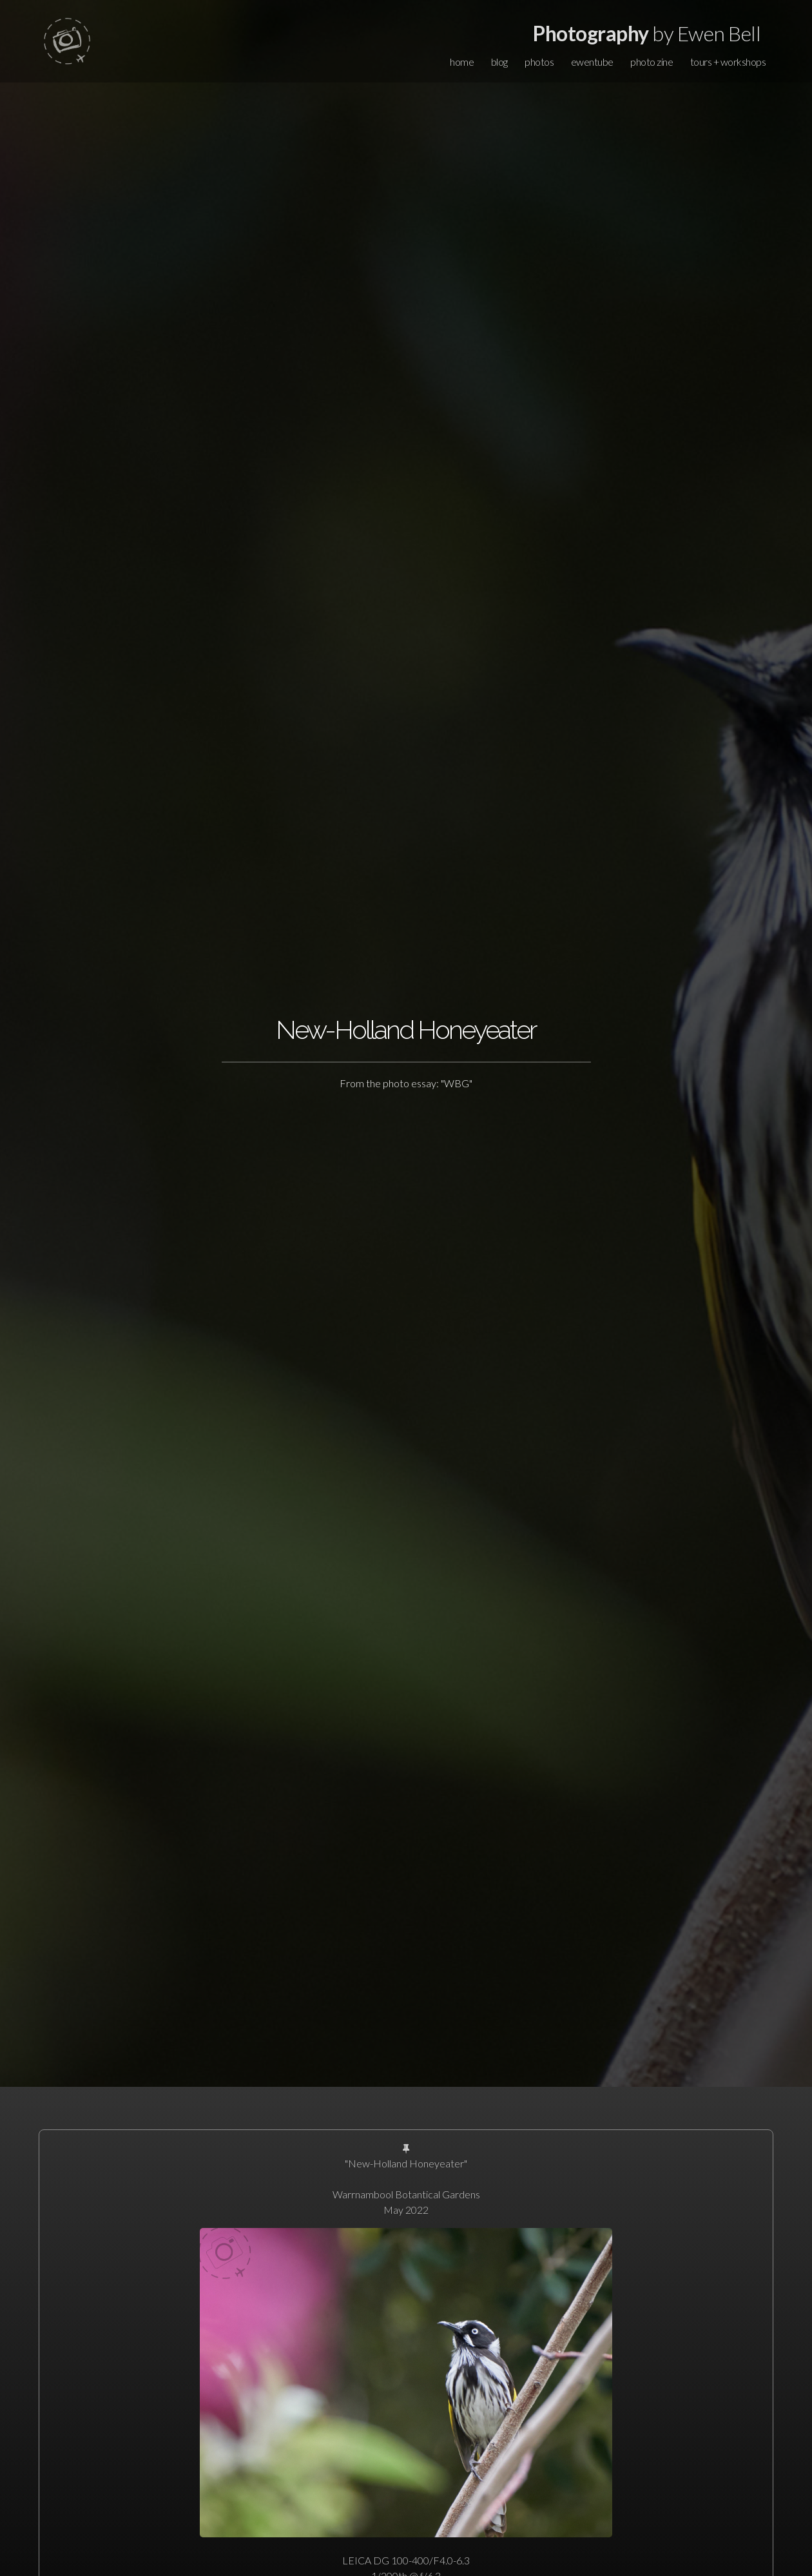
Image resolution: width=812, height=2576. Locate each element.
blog (499, 61)
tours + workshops (728, 61)
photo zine (651, 61)
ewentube (592, 61)
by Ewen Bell (646, 33)
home (462, 61)
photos (539, 61)
